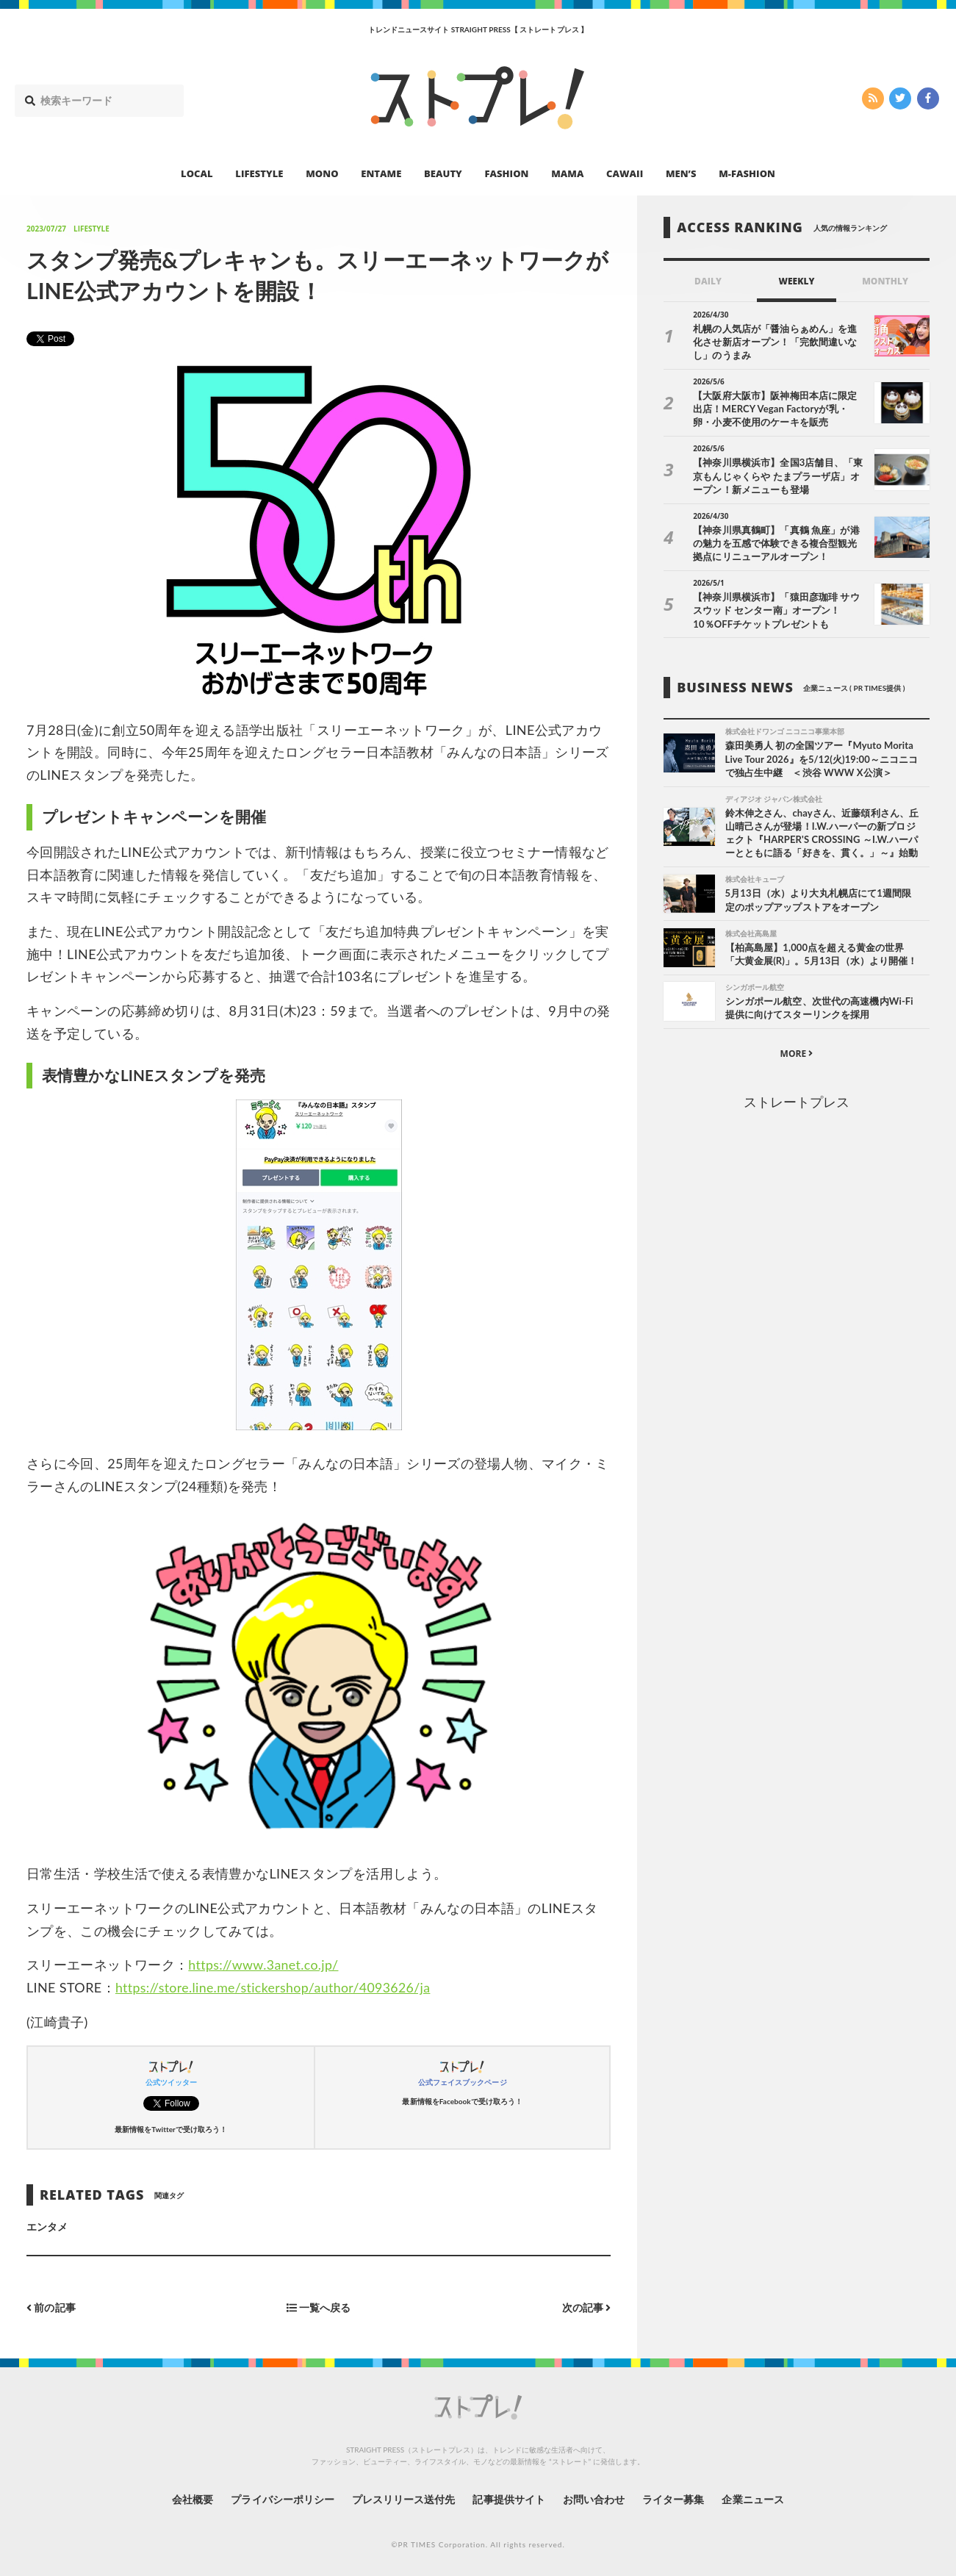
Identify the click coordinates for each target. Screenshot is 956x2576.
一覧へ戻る (319, 2307)
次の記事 (586, 2307)
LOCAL (197, 173)
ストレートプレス (796, 1102)
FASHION (506, 173)
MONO (322, 173)
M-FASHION (747, 173)
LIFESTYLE (259, 173)
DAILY (708, 281)
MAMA (567, 173)
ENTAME (381, 173)
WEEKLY (796, 281)
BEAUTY (443, 173)
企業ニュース (754, 2498)
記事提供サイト (508, 2498)
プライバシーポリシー (282, 2498)
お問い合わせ (594, 2498)
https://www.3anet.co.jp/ (264, 1964)
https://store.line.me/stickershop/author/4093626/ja (275, 1987)
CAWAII (624, 173)
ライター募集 (674, 2498)
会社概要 (191, 2498)
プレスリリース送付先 (403, 2498)
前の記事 (51, 2307)
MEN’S (681, 173)
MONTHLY (885, 281)
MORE (796, 1054)
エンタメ (47, 2226)
